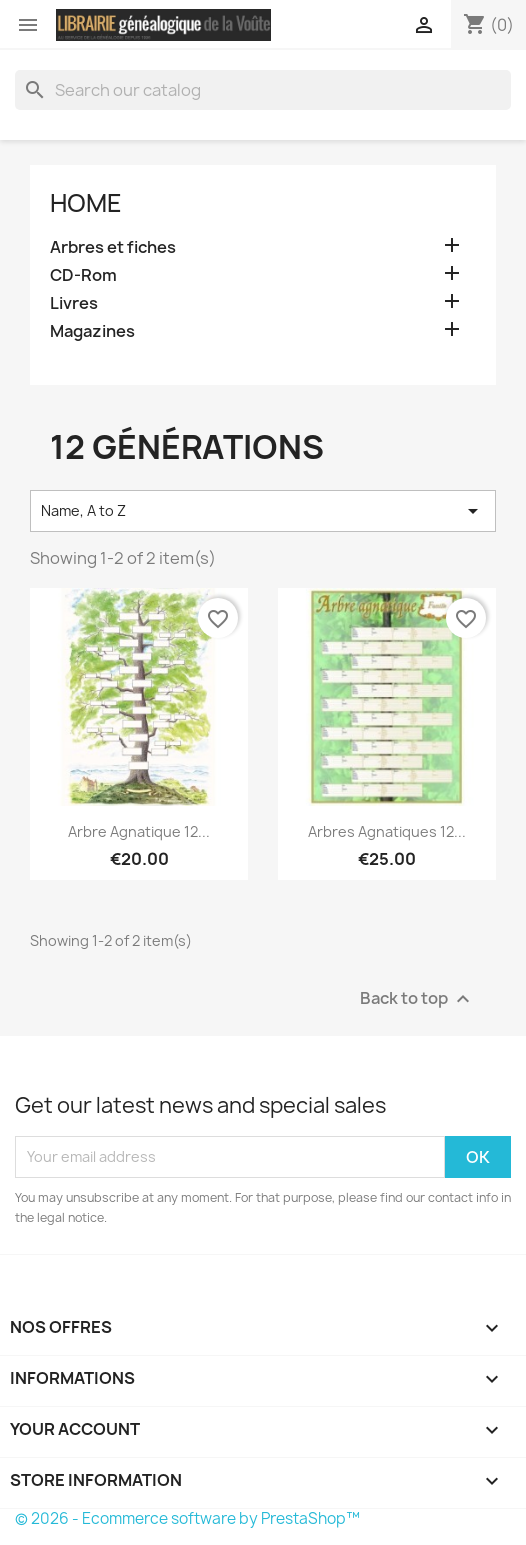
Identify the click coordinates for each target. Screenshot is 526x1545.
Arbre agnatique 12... (139, 831)
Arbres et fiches (113, 247)
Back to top (417, 998)
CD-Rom (83, 275)
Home (86, 203)
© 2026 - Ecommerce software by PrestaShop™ (187, 1518)
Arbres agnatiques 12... (387, 831)
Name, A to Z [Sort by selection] (263, 511)
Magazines (92, 331)
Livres (74, 303)
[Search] (263, 90)
